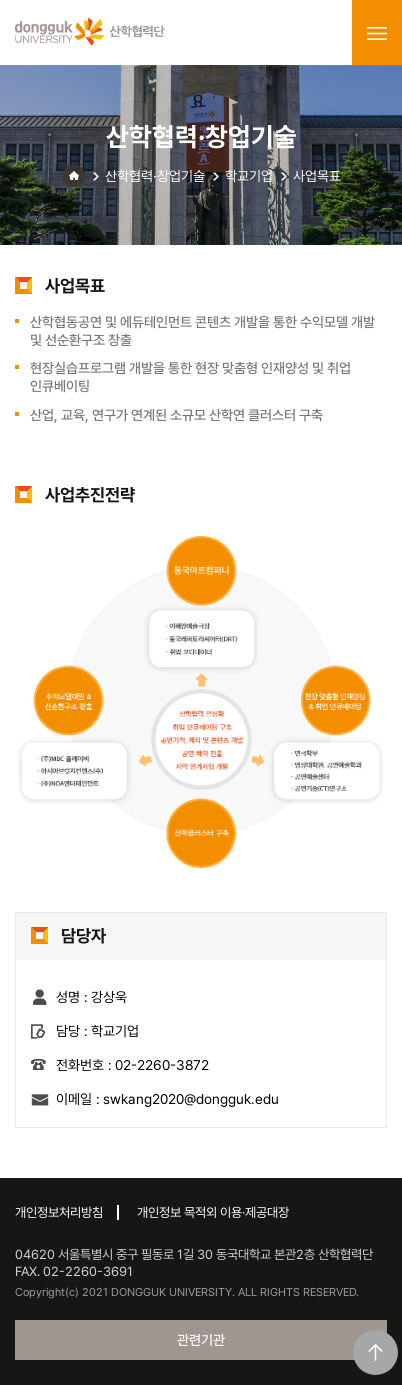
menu (377, 33)
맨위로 (375, 1352)
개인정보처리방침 (59, 1212)
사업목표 (317, 176)
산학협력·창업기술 (155, 176)
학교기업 (249, 176)
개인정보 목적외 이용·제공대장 (213, 1212)
